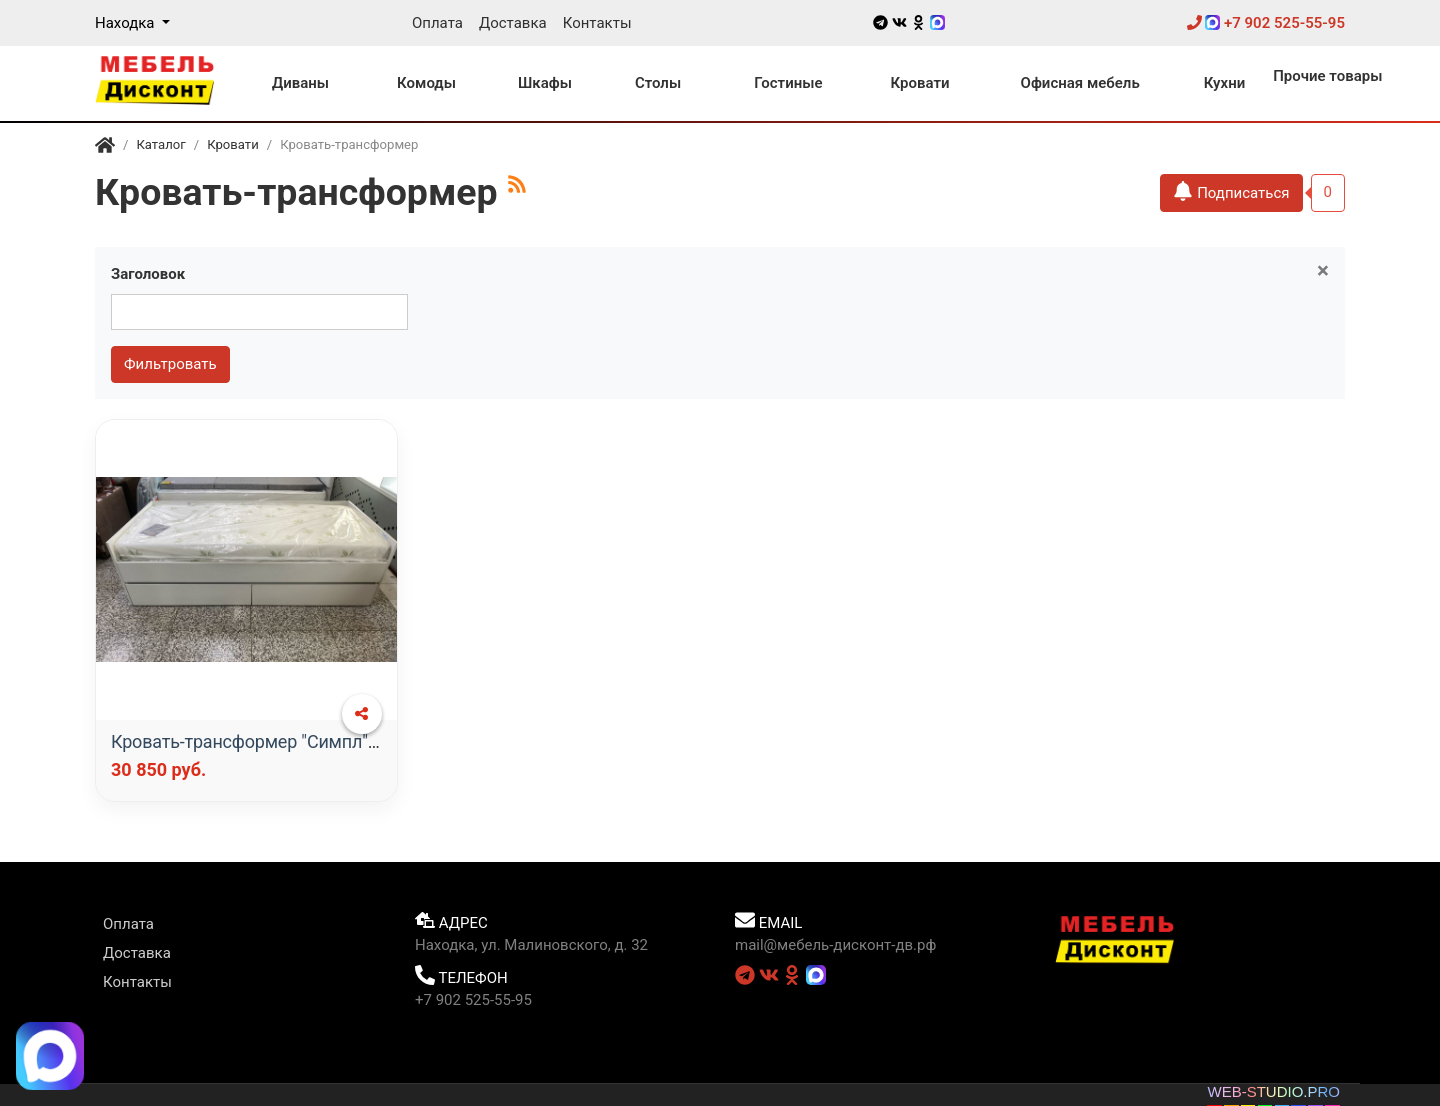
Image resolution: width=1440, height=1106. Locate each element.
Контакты (597, 23)
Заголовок (148, 274)
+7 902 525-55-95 (1266, 23)
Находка (126, 23)
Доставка (513, 23)
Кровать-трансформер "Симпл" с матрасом (289, 741)
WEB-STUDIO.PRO (1273, 1091)
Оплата (437, 23)
